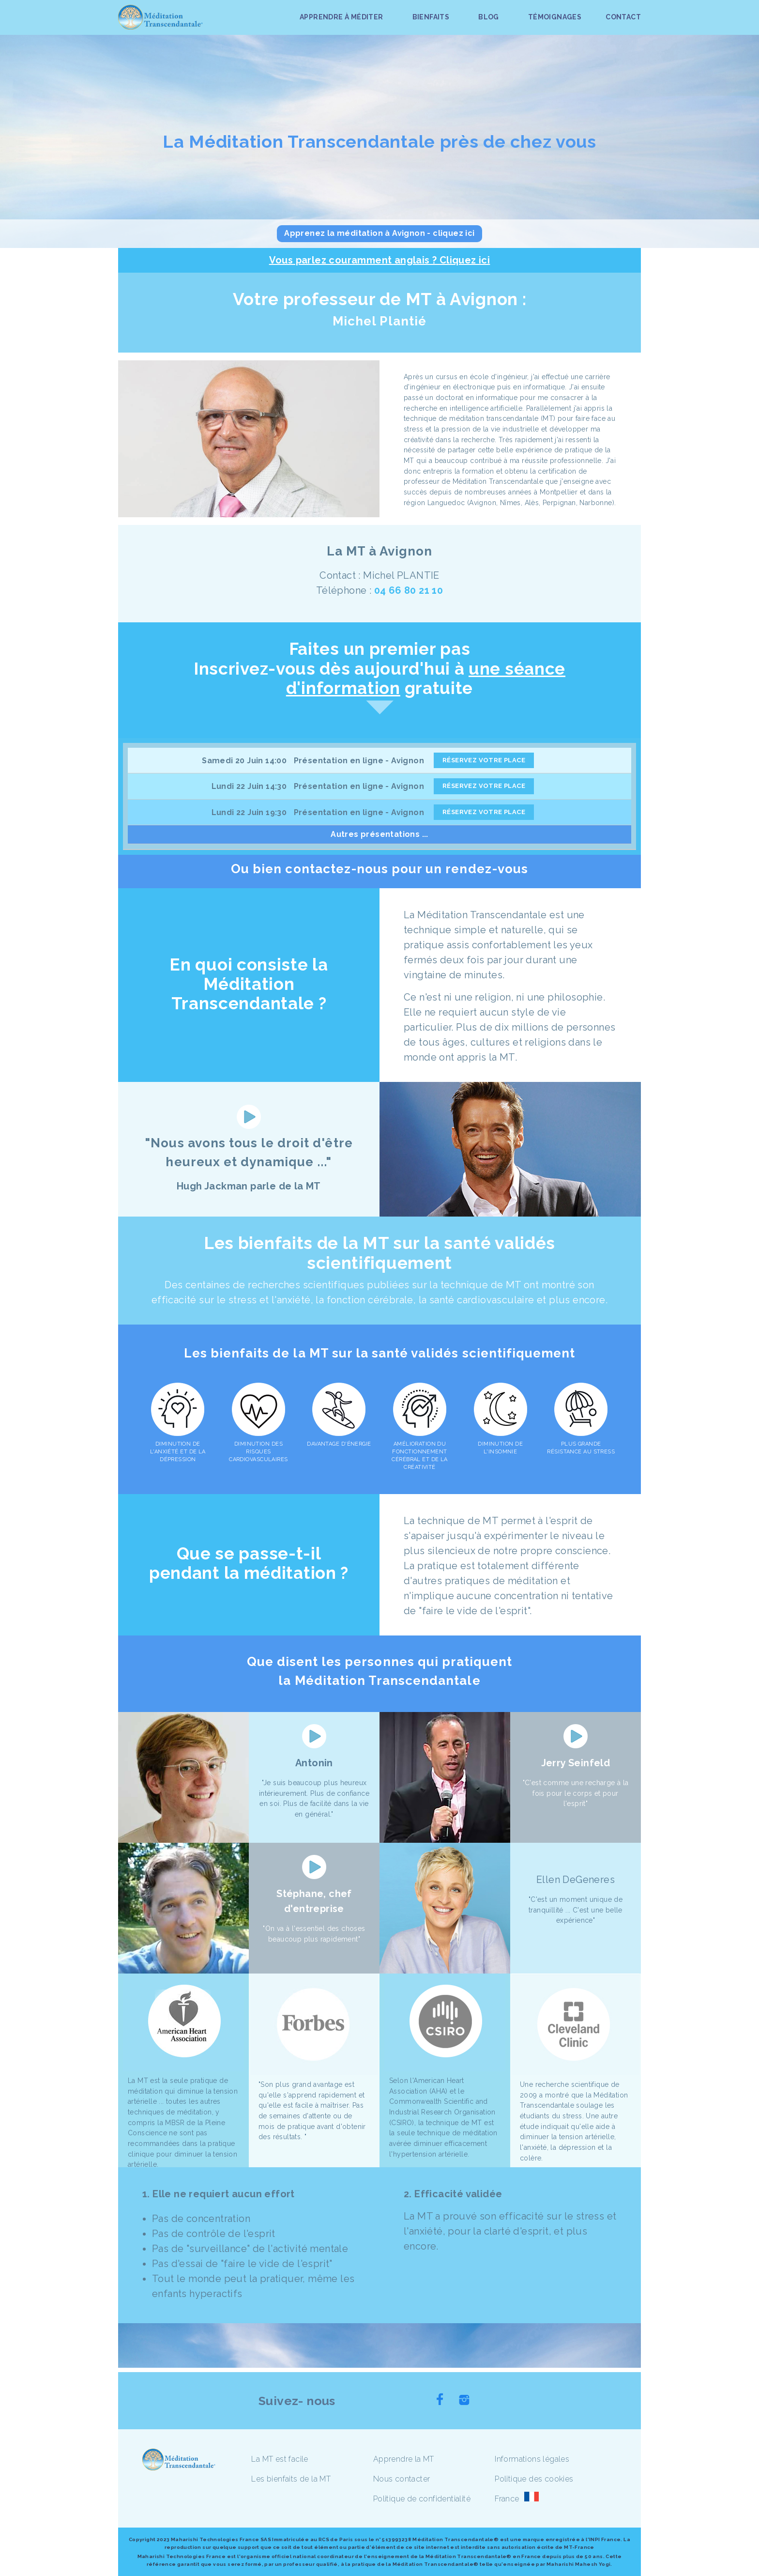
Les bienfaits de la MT (291, 2478)
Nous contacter (401, 2478)
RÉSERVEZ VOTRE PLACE (483, 760)
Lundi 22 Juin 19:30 (249, 812)
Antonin (314, 1763)
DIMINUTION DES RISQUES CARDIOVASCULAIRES (258, 1452)
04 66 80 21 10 (408, 590)
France (507, 2498)
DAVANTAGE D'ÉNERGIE (339, 1444)
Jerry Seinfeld (575, 1763)
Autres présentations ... (379, 834)
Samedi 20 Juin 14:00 (244, 760)
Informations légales (532, 2459)
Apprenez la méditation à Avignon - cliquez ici (379, 233)
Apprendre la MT (403, 2459)
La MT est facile (279, 2459)
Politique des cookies (534, 2478)
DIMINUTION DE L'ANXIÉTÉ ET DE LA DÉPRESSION (178, 1452)
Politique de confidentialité (422, 2498)
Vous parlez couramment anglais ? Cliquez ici (379, 260)
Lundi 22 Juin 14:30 (249, 786)
